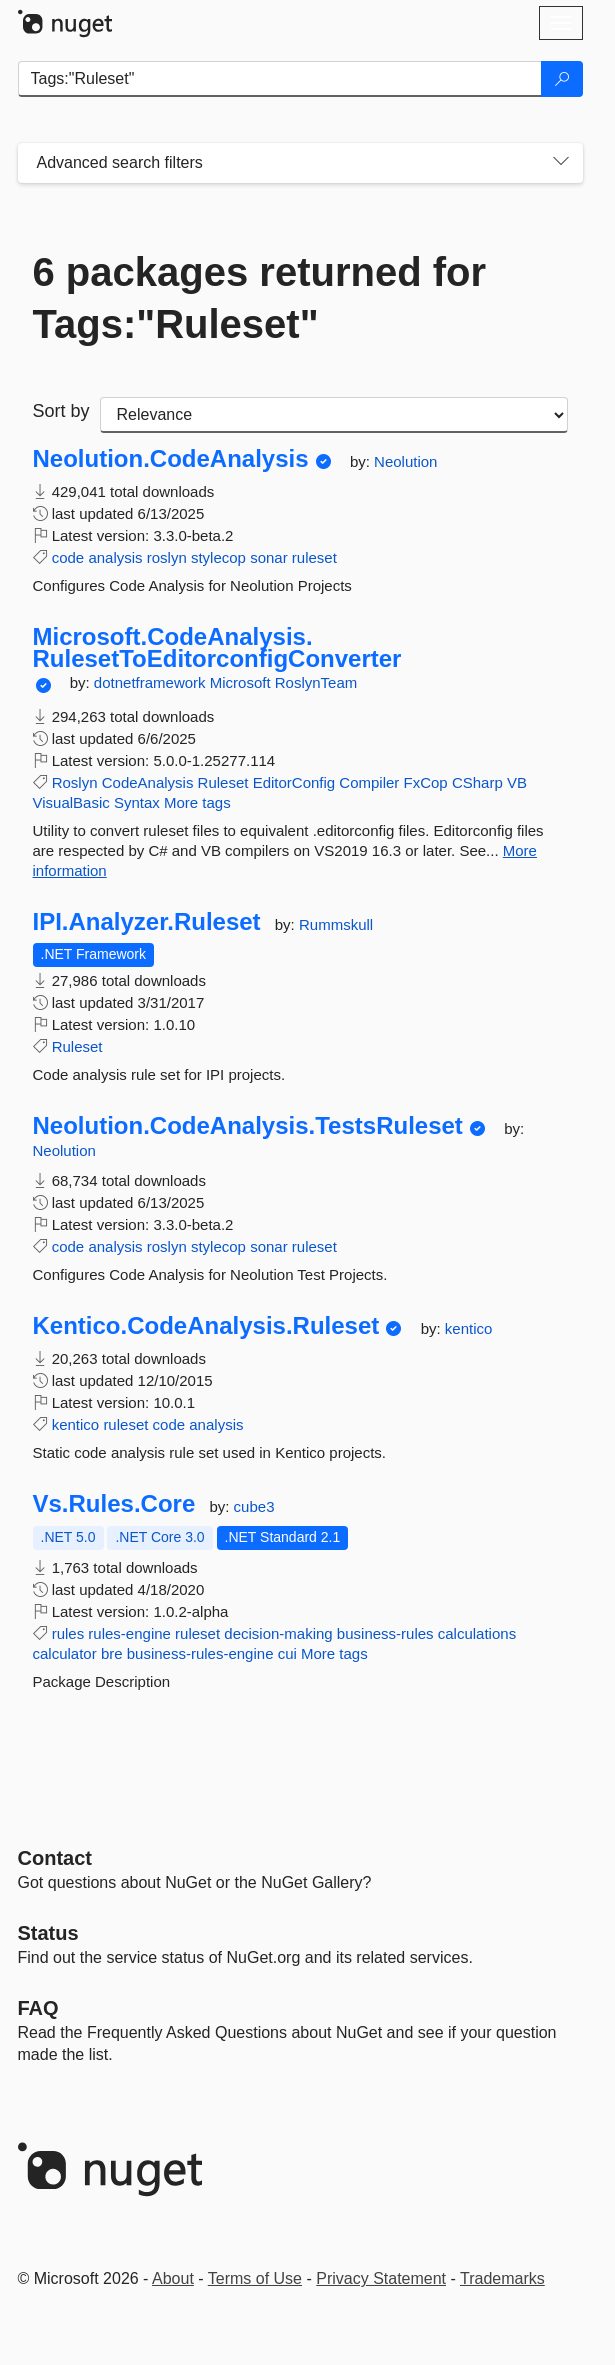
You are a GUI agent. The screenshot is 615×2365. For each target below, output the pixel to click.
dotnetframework (152, 682)
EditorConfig (294, 782)
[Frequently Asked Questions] (38, 2008)
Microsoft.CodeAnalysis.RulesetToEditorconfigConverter (217, 647)
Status (48, 1933)
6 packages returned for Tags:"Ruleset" (260, 298)
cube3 (254, 1506)
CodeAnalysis (148, 782)
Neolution (405, 461)
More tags (197, 802)
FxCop (426, 782)
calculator (65, 1653)
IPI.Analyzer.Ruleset (147, 922)
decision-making (278, 1633)
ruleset (314, 557)
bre (112, 1653)
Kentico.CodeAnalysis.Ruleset (206, 1326)
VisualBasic (71, 802)
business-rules (385, 1633)
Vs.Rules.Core (114, 1504)
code (68, 557)
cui (287, 1653)
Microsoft (242, 682)
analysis (115, 557)
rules (68, 1633)
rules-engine (129, 1633)
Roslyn (75, 782)
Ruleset (223, 782)
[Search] (562, 79)
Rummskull (336, 924)
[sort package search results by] (334, 415)
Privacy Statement (381, 2278)
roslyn (167, 557)
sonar (269, 557)
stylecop (218, 557)
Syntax (137, 802)
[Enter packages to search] (280, 79)
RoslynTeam (316, 682)
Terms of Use (255, 2278)
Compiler (369, 782)
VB (517, 782)
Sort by (61, 411)
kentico (469, 1328)
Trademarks (502, 2278)
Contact (55, 1858)
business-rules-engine (200, 1653)
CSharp (477, 782)
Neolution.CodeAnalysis (171, 459)
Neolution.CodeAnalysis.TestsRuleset (248, 1126)
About (173, 2278)
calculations (477, 1633)
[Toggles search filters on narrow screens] (561, 163)
